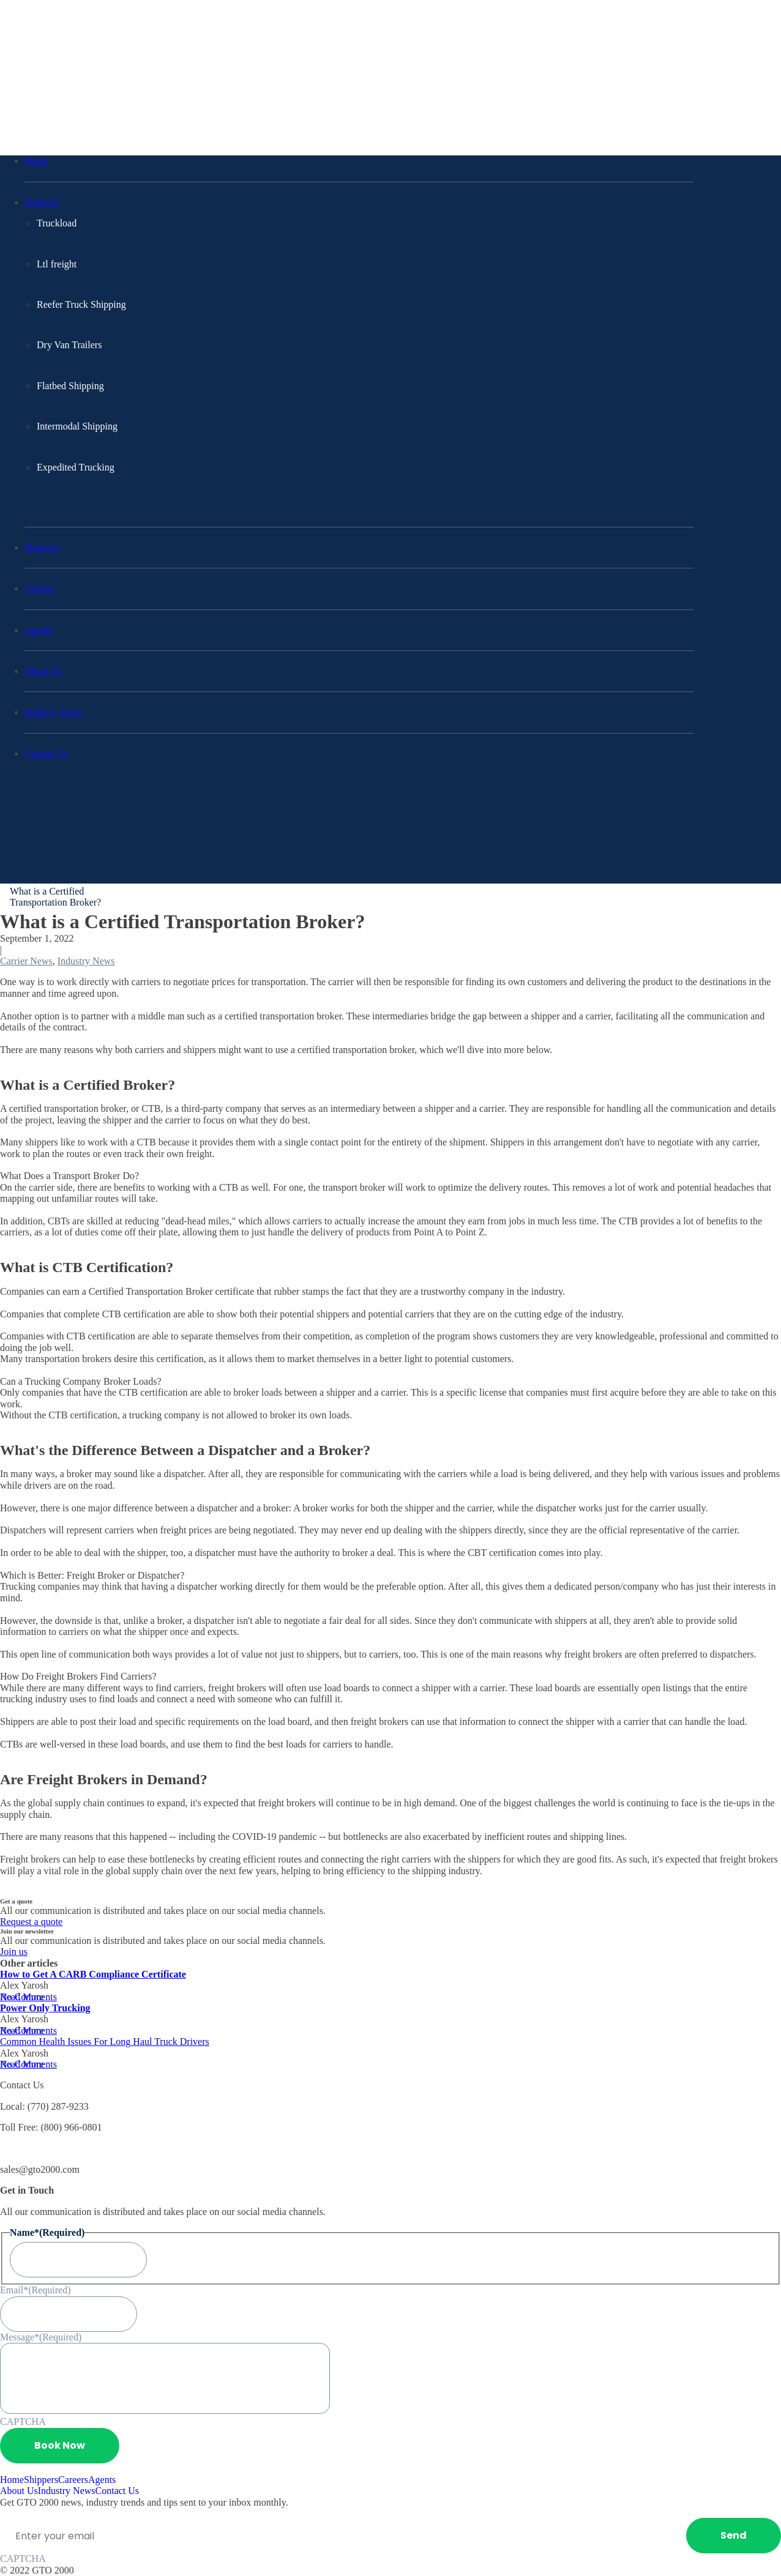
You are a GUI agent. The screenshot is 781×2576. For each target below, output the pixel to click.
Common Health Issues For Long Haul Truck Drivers (104, 2041)
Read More (22, 1997)
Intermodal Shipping (77, 426)
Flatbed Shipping (70, 386)
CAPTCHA (23, 2421)
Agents (38, 630)
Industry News (53, 712)
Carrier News (26, 961)
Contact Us (46, 753)
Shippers (41, 202)
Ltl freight (57, 264)
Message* (40, 2337)
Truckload (57, 223)
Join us (14, 1951)
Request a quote (31, 1921)
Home (36, 160)
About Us (43, 671)
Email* (35, 2290)
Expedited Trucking (75, 467)
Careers (39, 588)
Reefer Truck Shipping (81, 304)
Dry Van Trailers (69, 345)
